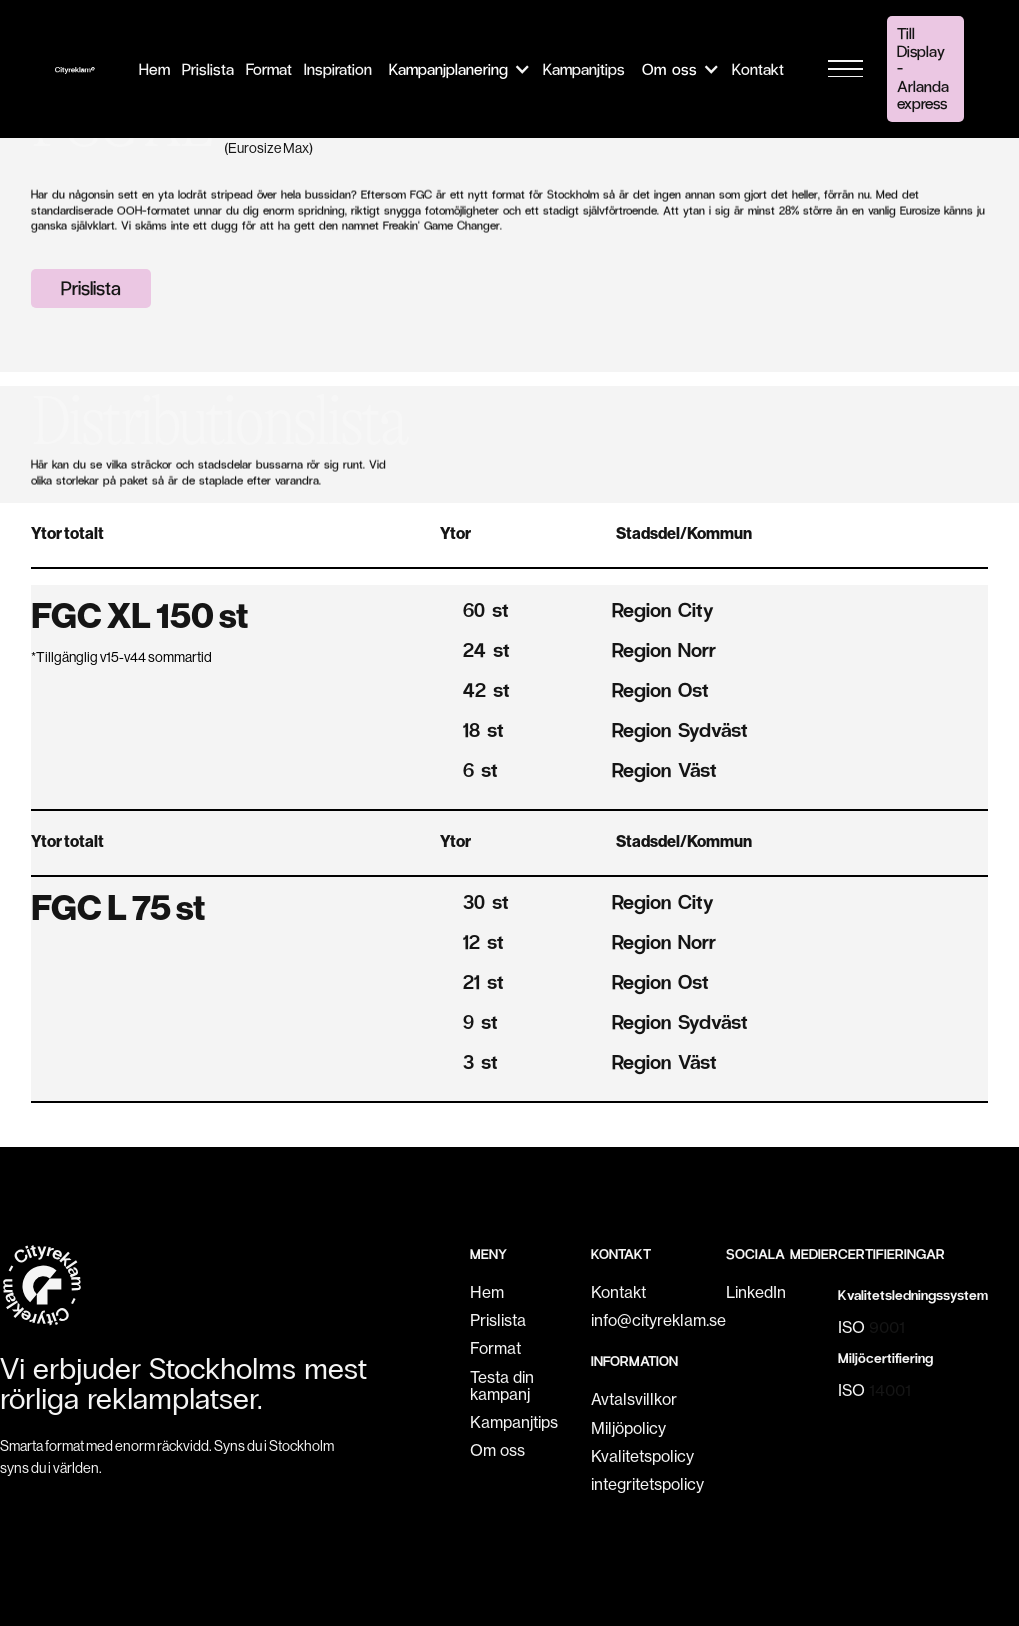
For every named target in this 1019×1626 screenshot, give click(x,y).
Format (495, 1348)
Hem (487, 1292)
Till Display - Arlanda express (923, 67)
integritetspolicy (647, 1484)
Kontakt (618, 1292)
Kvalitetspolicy (642, 1456)
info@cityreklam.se (658, 1320)
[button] (457, 69)
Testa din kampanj (502, 1386)
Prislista (91, 287)
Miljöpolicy (628, 1428)
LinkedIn (756, 1292)
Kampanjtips (514, 1422)
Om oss (497, 1450)
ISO (871, 1327)
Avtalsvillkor (634, 1399)
